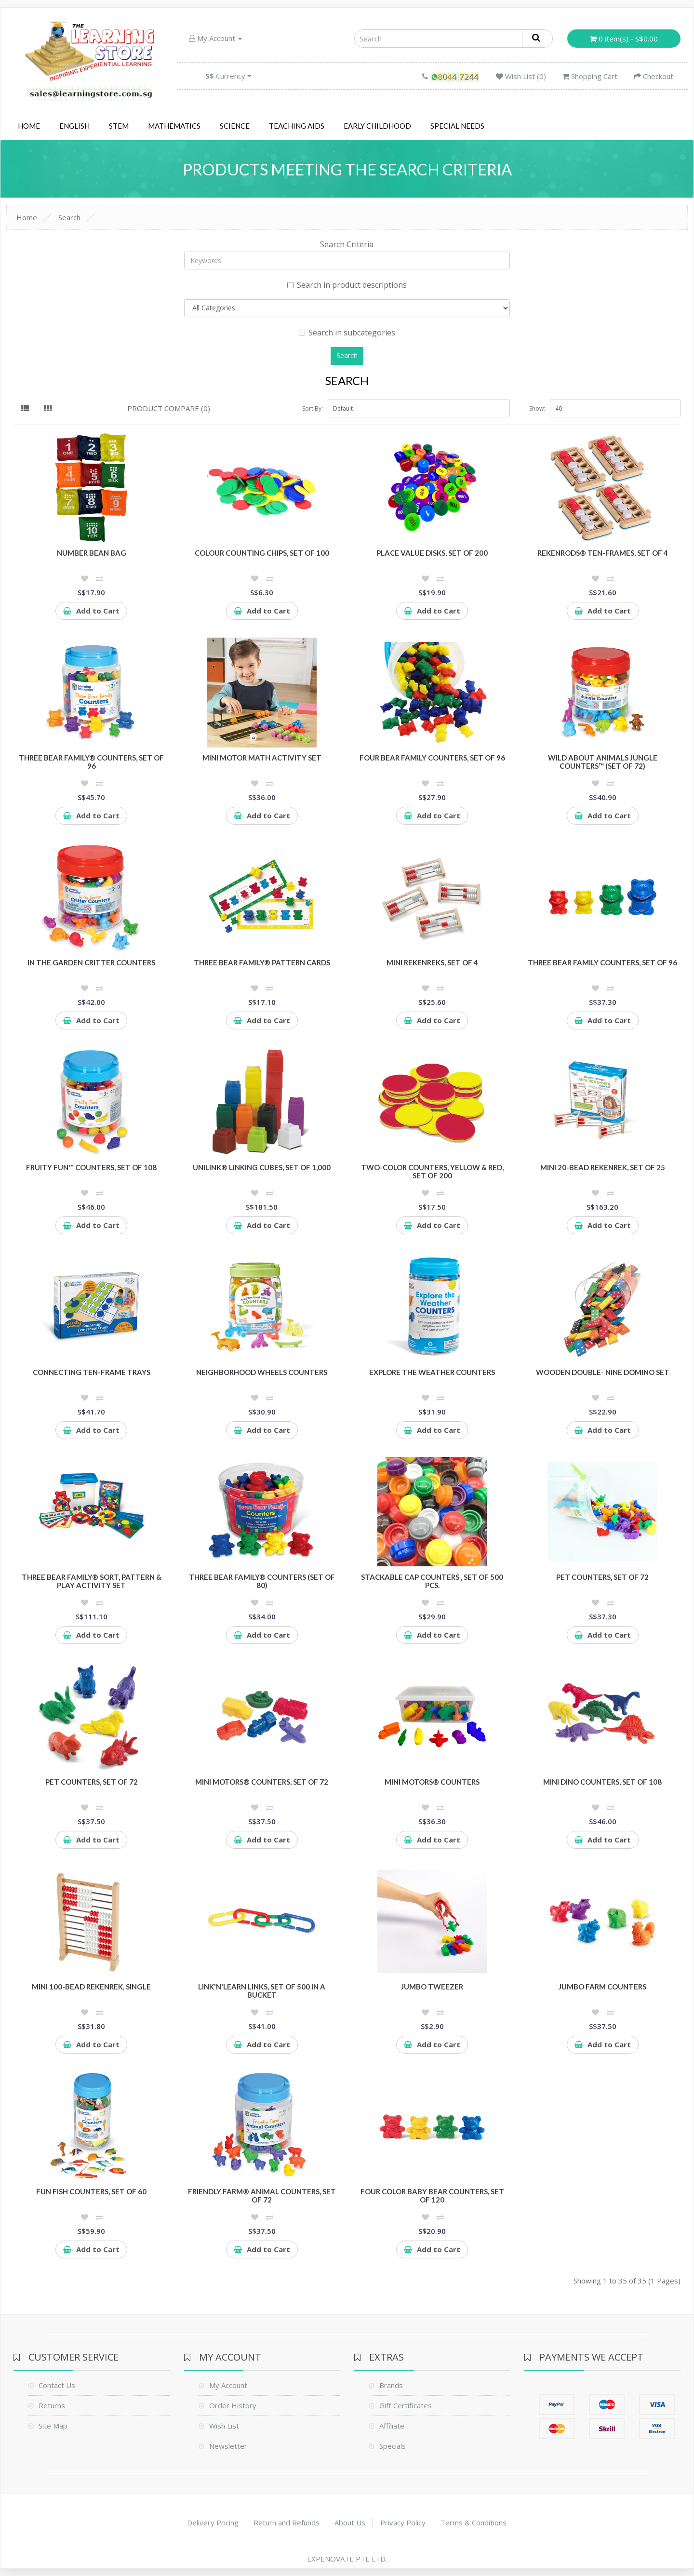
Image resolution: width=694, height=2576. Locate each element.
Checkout (653, 76)
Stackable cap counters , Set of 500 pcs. (432, 1581)
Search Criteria (347, 244)
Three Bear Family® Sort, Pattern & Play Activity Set (91, 1581)
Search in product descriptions (347, 285)
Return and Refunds (287, 2522)
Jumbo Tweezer (432, 1986)
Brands (391, 2385)
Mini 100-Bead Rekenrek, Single (91, 1986)
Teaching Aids (296, 125)
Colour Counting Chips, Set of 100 (262, 552)
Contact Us (57, 2385)
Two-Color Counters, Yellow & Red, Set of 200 (432, 1171)
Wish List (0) (521, 76)
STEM (119, 125)
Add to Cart (91, 610)
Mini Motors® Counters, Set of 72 (261, 1781)
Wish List (224, 2425)
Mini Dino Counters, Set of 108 (602, 1781)
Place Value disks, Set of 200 (432, 552)
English (74, 125)
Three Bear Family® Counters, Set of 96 (91, 761)
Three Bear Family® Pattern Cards (262, 962)
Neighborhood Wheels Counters (261, 1372)
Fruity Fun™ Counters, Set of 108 (91, 1167)
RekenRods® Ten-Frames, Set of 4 (602, 552)
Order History (232, 2405)
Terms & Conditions (473, 2522)
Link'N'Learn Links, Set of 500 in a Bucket (261, 1990)
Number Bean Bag (91, 552)
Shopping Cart (589, 76)
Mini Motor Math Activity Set (261, 757)
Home (29, 125)
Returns (52, 2405)
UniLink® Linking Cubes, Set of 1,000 (262, 1167)
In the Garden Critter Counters (91, 962)
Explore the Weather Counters (432, 1372)
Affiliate (391, 2425)
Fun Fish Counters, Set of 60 (91, 2191)
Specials (392, 2446)
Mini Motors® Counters (432, 1781)
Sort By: (312, 408)
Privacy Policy (403, 2522)
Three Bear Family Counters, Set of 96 (602, 962)
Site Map (53, 2425)
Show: (537, 408)
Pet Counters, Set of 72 (602, 1577)
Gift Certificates (405, 2405)
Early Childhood (377, 125)
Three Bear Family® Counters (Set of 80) (262, 1581)
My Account (215, 38)
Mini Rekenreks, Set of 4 (432, 962)
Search (69, 217)
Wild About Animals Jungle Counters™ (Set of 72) (602, 761)
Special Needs (457, 125)
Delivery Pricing (213, 2522)
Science (235, 125)
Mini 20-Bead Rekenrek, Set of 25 (602, 1167)
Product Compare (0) (168, 408)
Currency (228, 75)
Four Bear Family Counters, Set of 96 (432, 757)
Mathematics (174, 125)
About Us (349, 2522)
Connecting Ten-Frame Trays (91, 1372)
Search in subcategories (347, 332)
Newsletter (228, 2446)
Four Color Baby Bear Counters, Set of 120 (432, 2195)
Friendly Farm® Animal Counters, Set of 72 (262, 2195)
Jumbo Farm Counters (602, 1986)
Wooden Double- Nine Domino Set (602, 1372)
